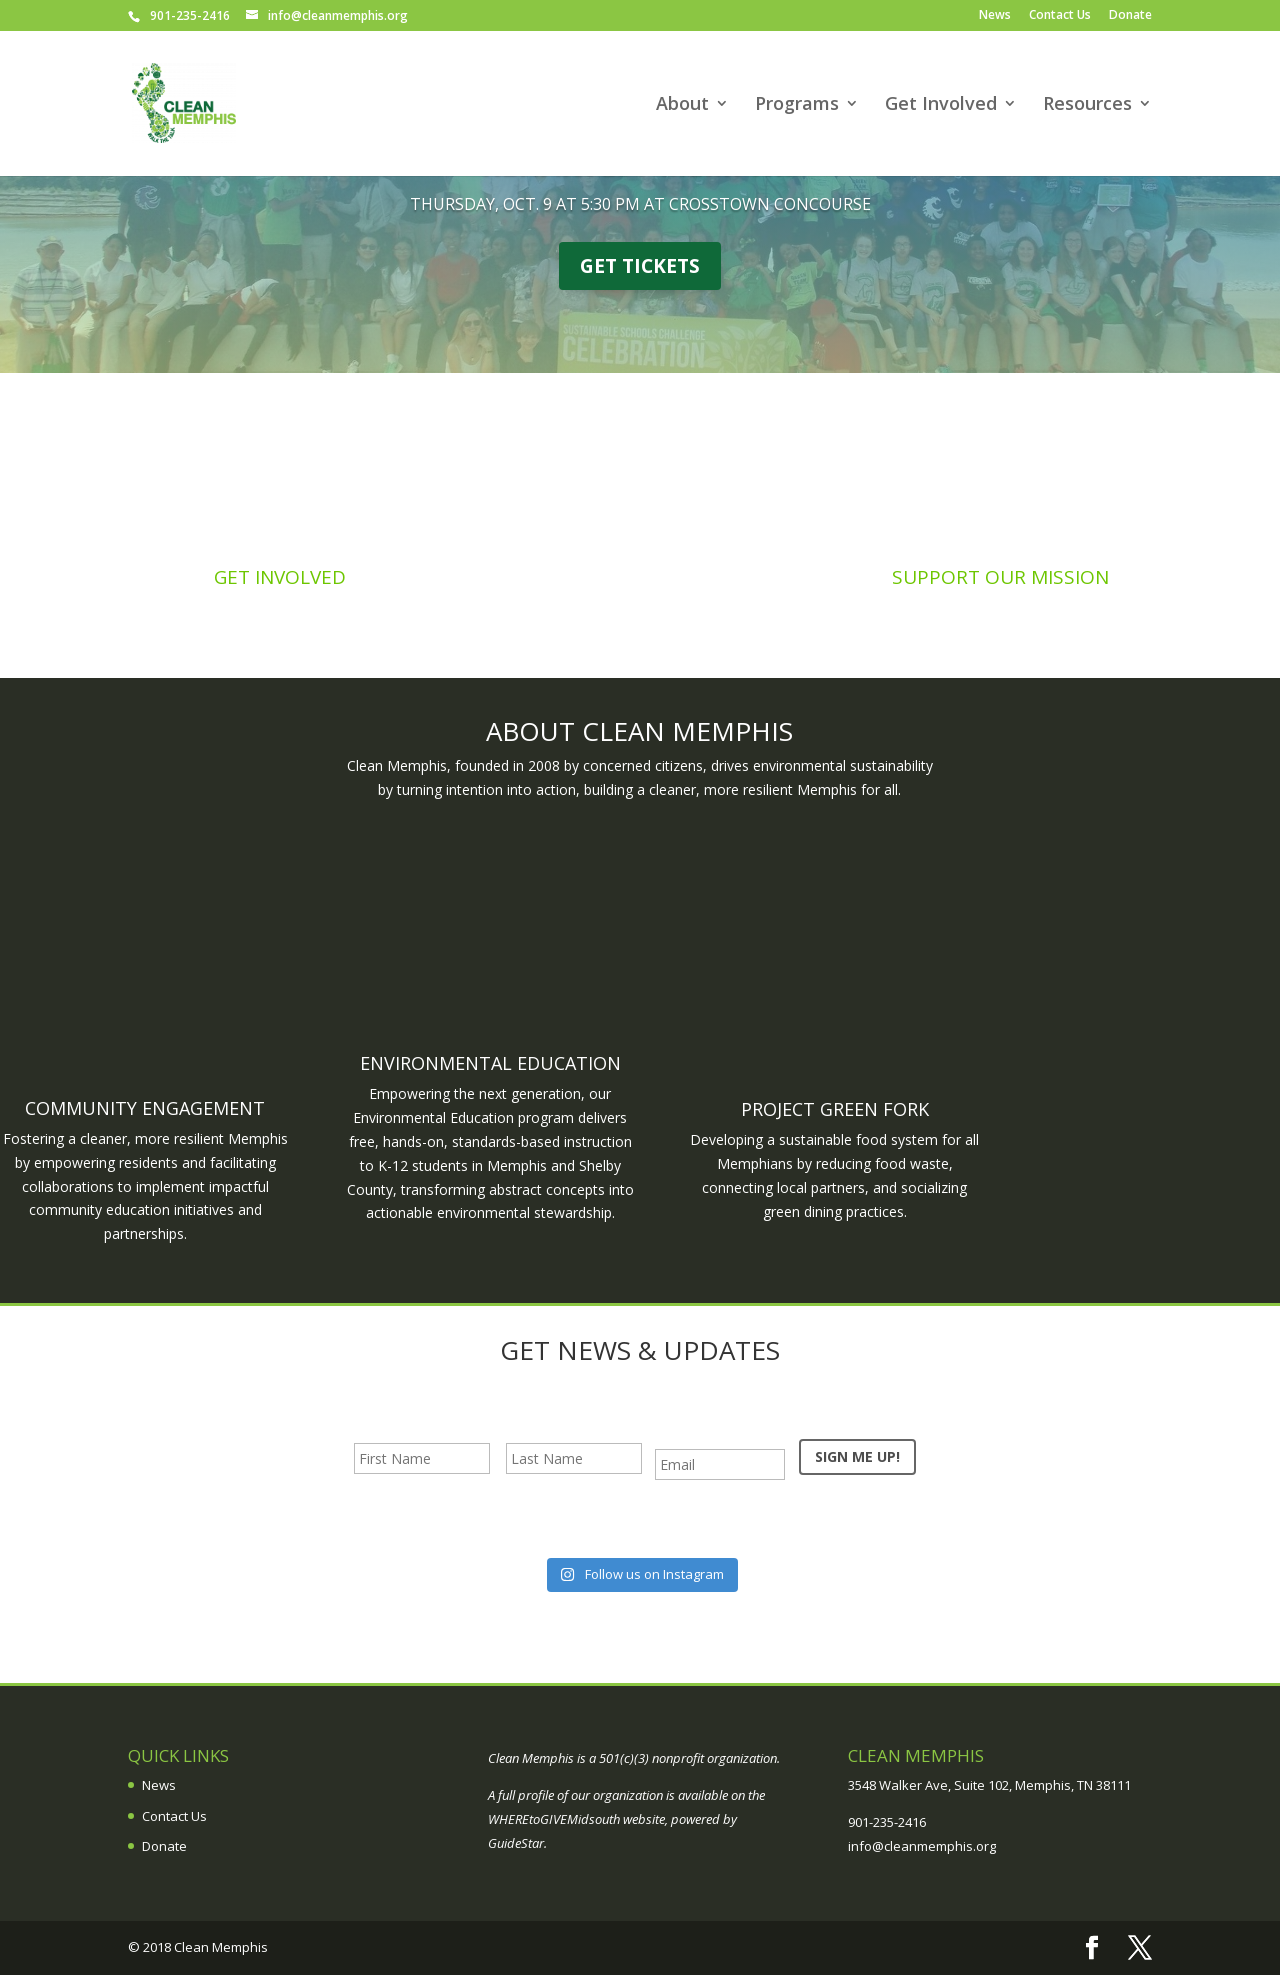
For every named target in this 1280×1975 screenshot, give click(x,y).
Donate (1130, 16)
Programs (797, 105)
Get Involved (941, 105)
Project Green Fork (835, 1109)
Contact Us (1060, 16)
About (682, 105)
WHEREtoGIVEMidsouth (554, 1819)
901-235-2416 (887, 1822)
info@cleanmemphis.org (922, 1846)
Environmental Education (490, 1063)
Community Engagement (145, 1108)
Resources (1087, 105)
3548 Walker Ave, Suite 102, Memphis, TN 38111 (989, 1785)
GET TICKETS (640, 266)
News (995, 16)
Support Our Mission (1000, 577)
